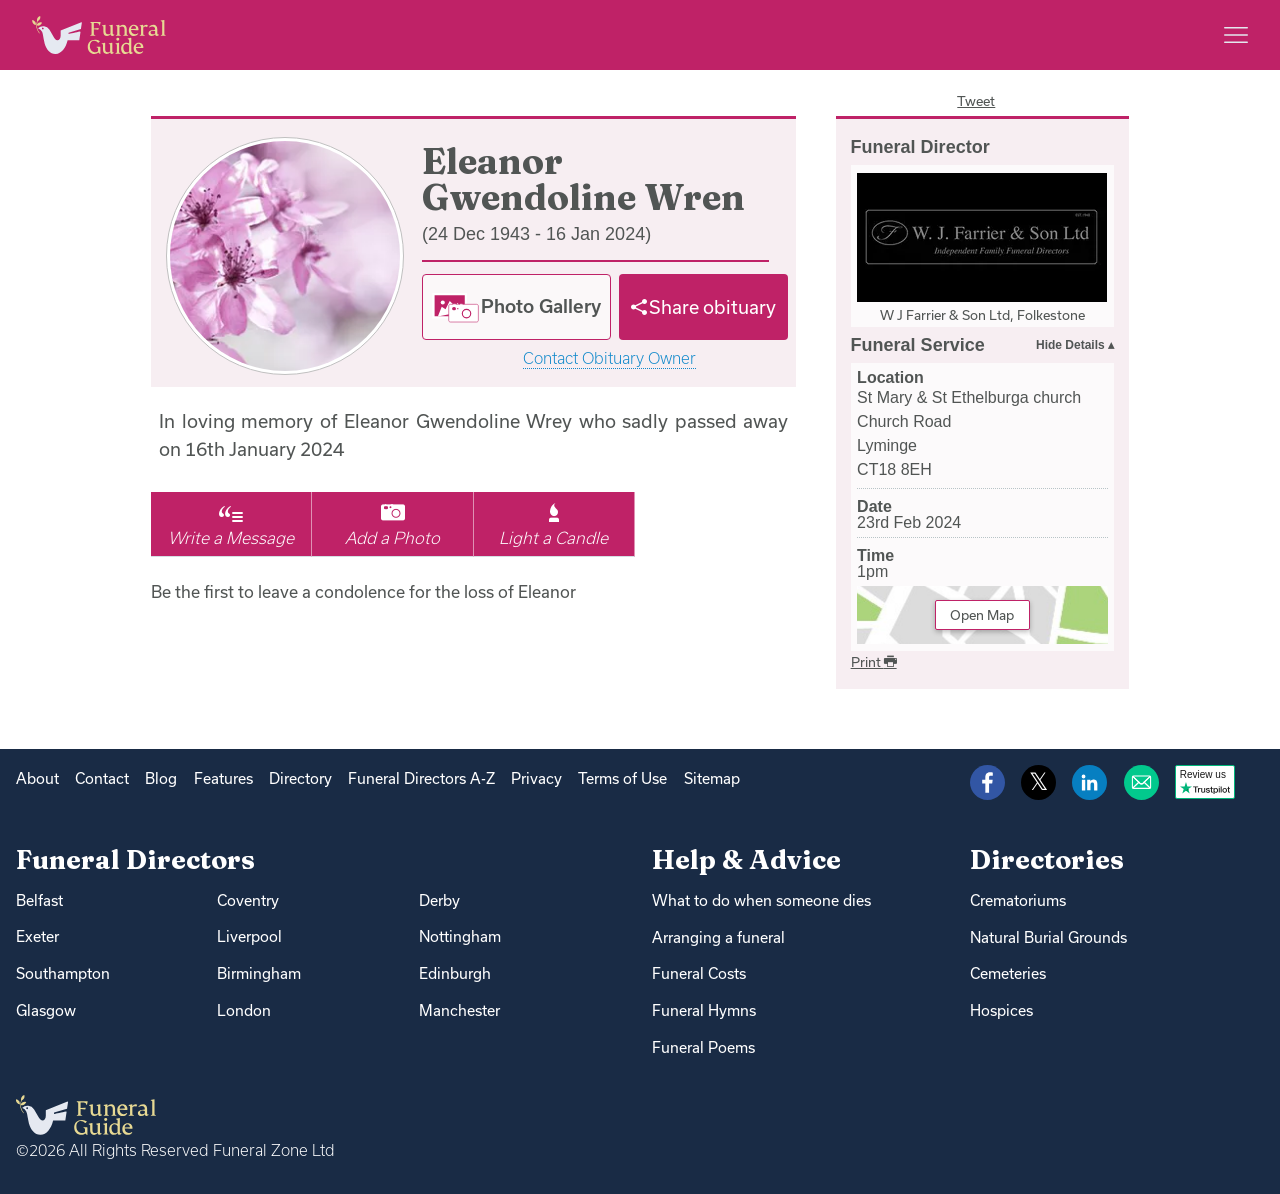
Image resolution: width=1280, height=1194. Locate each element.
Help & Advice (746, 859)
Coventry (248, 900)
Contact (102, 778)
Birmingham (259, 973)
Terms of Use (622, 778)
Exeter (37, 936)
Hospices (1001, 1010)
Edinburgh (455, 973)
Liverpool (249, 936)
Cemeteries (1008, 973)
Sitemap (712, 778)
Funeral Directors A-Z (421, 778)
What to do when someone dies (761, 900)
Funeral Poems (703, 1047)
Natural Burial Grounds (1048, 937)
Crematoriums (1018, 900)
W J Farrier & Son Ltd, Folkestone (982, 315)
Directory (300, 778)
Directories (1047, 859)
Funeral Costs (699, 973)
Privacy (536, 778)
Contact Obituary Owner (609, 358)
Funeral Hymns (704, 1010)
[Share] (704, 307)
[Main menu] (1236, 35)
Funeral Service (918, 345)
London (244, 1010)
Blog (161, 778)
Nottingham (460, 936)
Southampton (63, 973)
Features (223, 778)
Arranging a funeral (718, 937)
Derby (439, 900)
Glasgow (46, 1010)
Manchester (459, 1010)
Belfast (39, 900)
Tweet (976, 101)
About (37, 778)
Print (874, 662)
